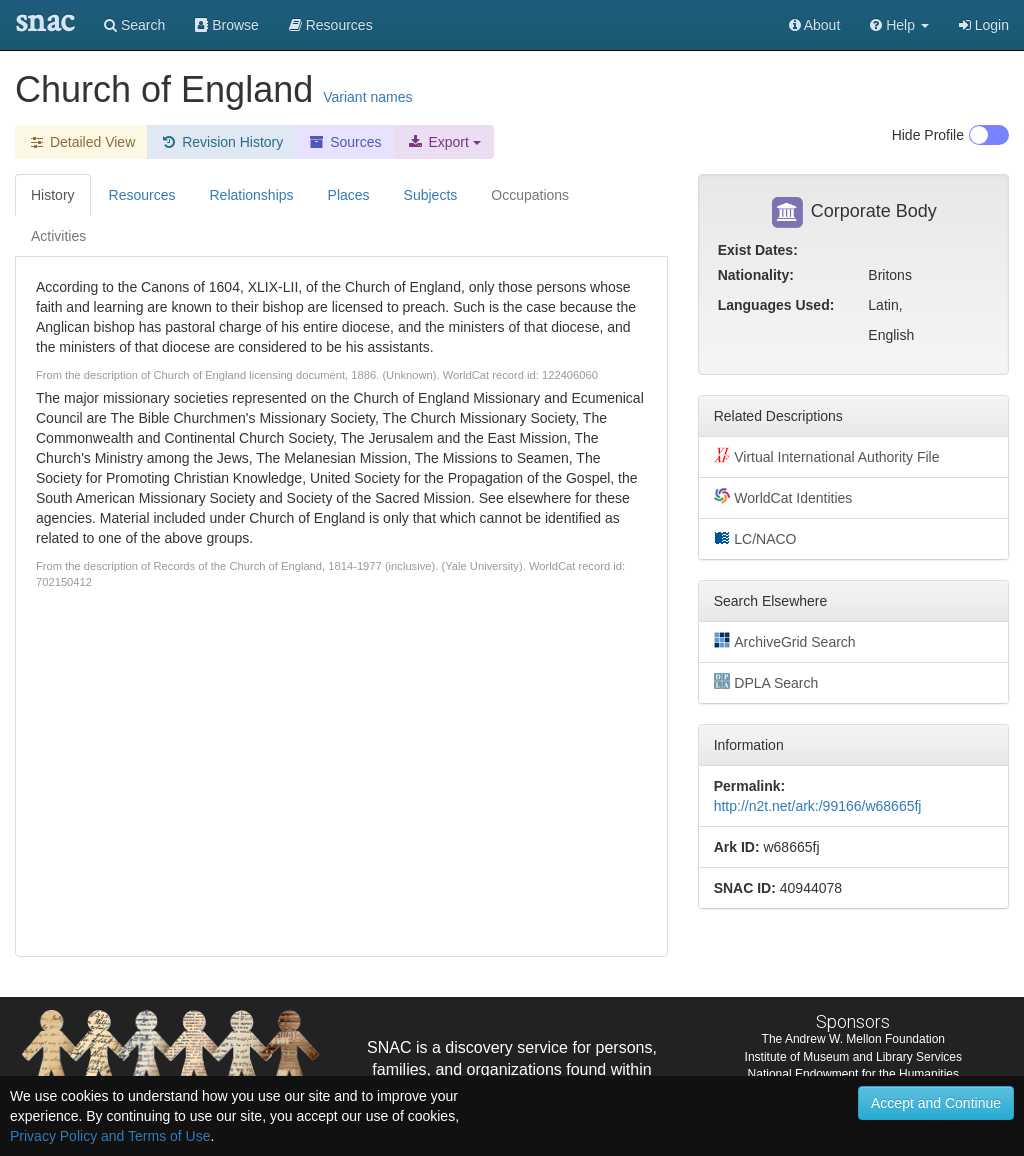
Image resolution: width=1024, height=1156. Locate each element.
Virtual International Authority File (827, 456)
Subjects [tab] (431, 195)
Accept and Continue (936, 1103)
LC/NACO (755, 538)
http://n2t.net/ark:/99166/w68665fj (818, 806)
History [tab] (53, 195)
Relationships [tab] (251, 195)
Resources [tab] (142, 195)
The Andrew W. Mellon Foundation (853, 1039)
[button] (899, 25)
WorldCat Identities (783, 497)
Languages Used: (776, 305)
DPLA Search (766, 682)
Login (984, 25)
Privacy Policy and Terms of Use (110, 1136)
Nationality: (756, 275)
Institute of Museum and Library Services (853, 1057)
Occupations (530, 195)
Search (134, 25)
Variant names (367, 97)
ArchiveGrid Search (785, 641)
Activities (58, 236)
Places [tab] (349, 195)
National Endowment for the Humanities (853, 1074)
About (815, 25)
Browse (227, 25)
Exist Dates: (758, 250)
